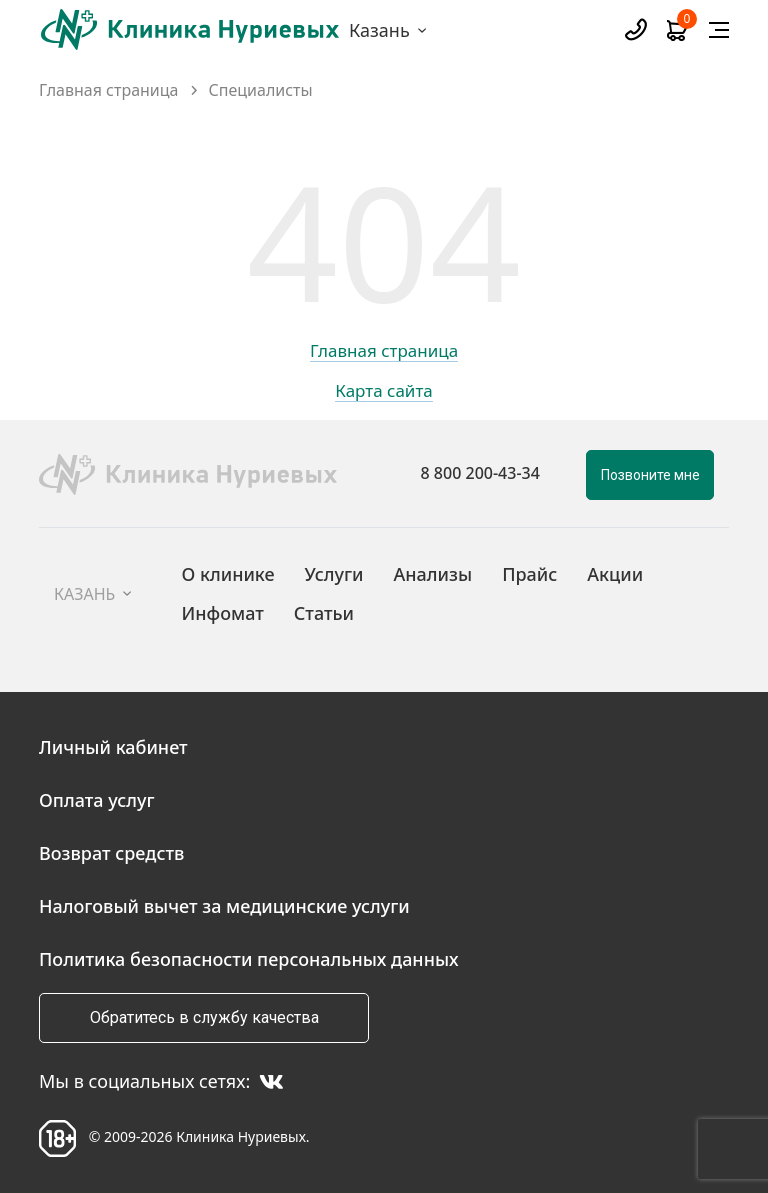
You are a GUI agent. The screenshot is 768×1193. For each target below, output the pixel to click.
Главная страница (109, 90)
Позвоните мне (650, 475)
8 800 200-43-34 (480, 473)
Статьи (324, 613)
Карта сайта (384, 392)
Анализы (433, 574)
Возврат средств (111, 853)
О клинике (227, 574)
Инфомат (222, 613)
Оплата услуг (97, 800)
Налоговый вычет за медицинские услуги (224, 906)
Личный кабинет (113, 747)
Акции (615, 574)
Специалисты (261, 90)
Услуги (334, 574)
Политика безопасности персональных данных (249, 959)
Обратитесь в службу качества (204, 1017)
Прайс (529, 574)
